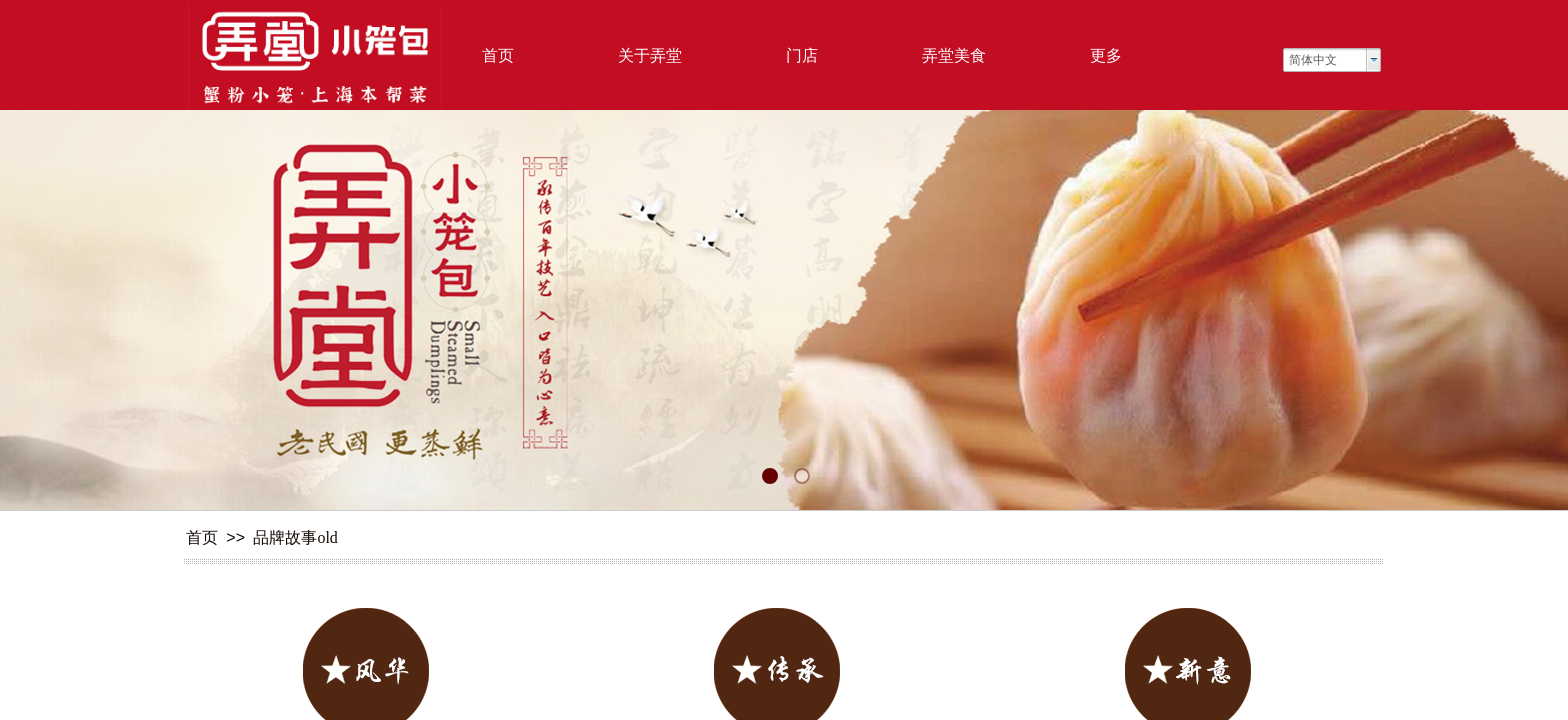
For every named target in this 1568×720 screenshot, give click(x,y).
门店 (802, 55)
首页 (498, 55)
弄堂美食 (954, 55)
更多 (1106, 55)
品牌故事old (295, 537)
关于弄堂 (650, 55)
